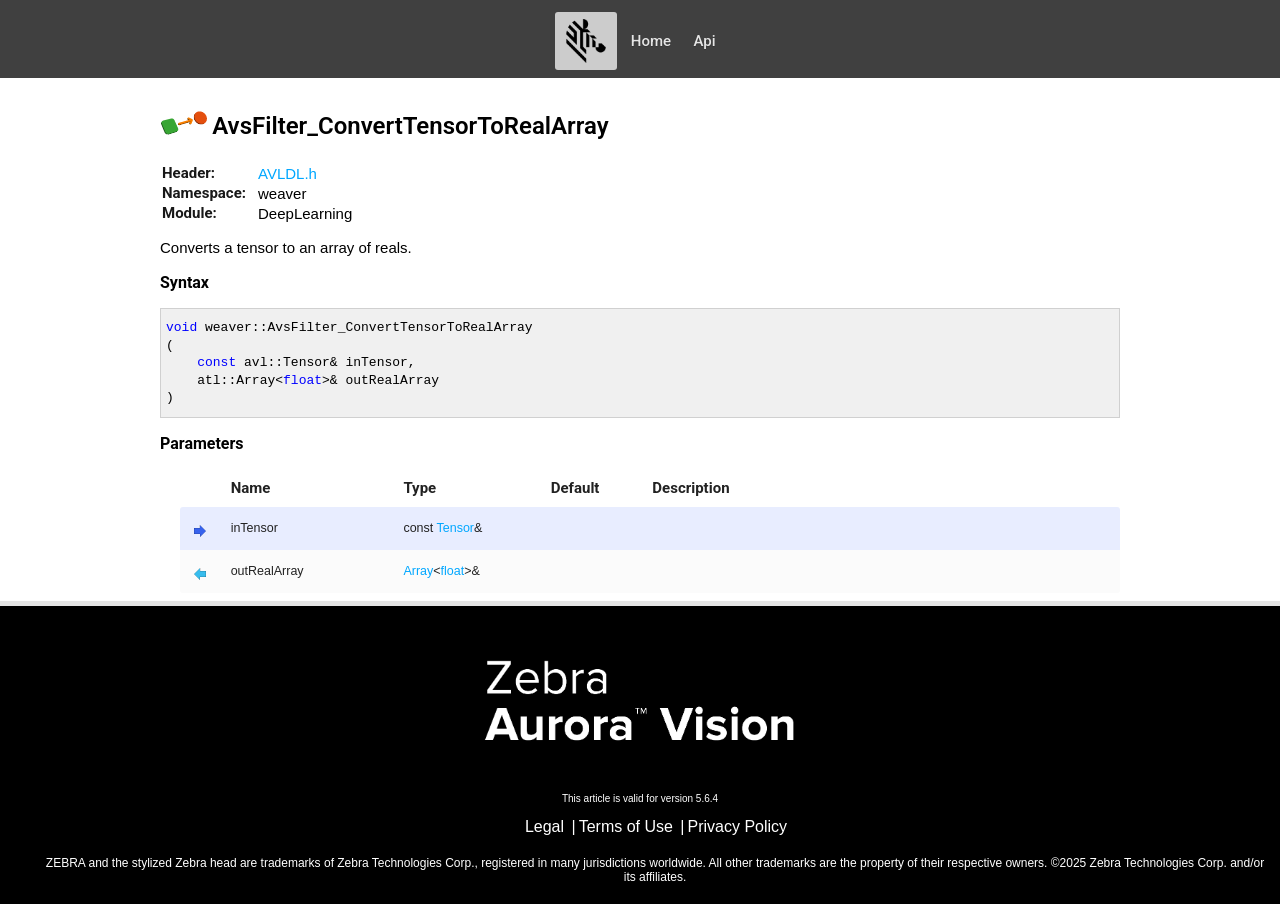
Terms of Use (626, 826)
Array (418, 571)
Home (651, 41)
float (453, 571)
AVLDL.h (287, 173)
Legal (544, 826)
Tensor (456, 528)
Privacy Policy (738, 826)
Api (705, 41)
